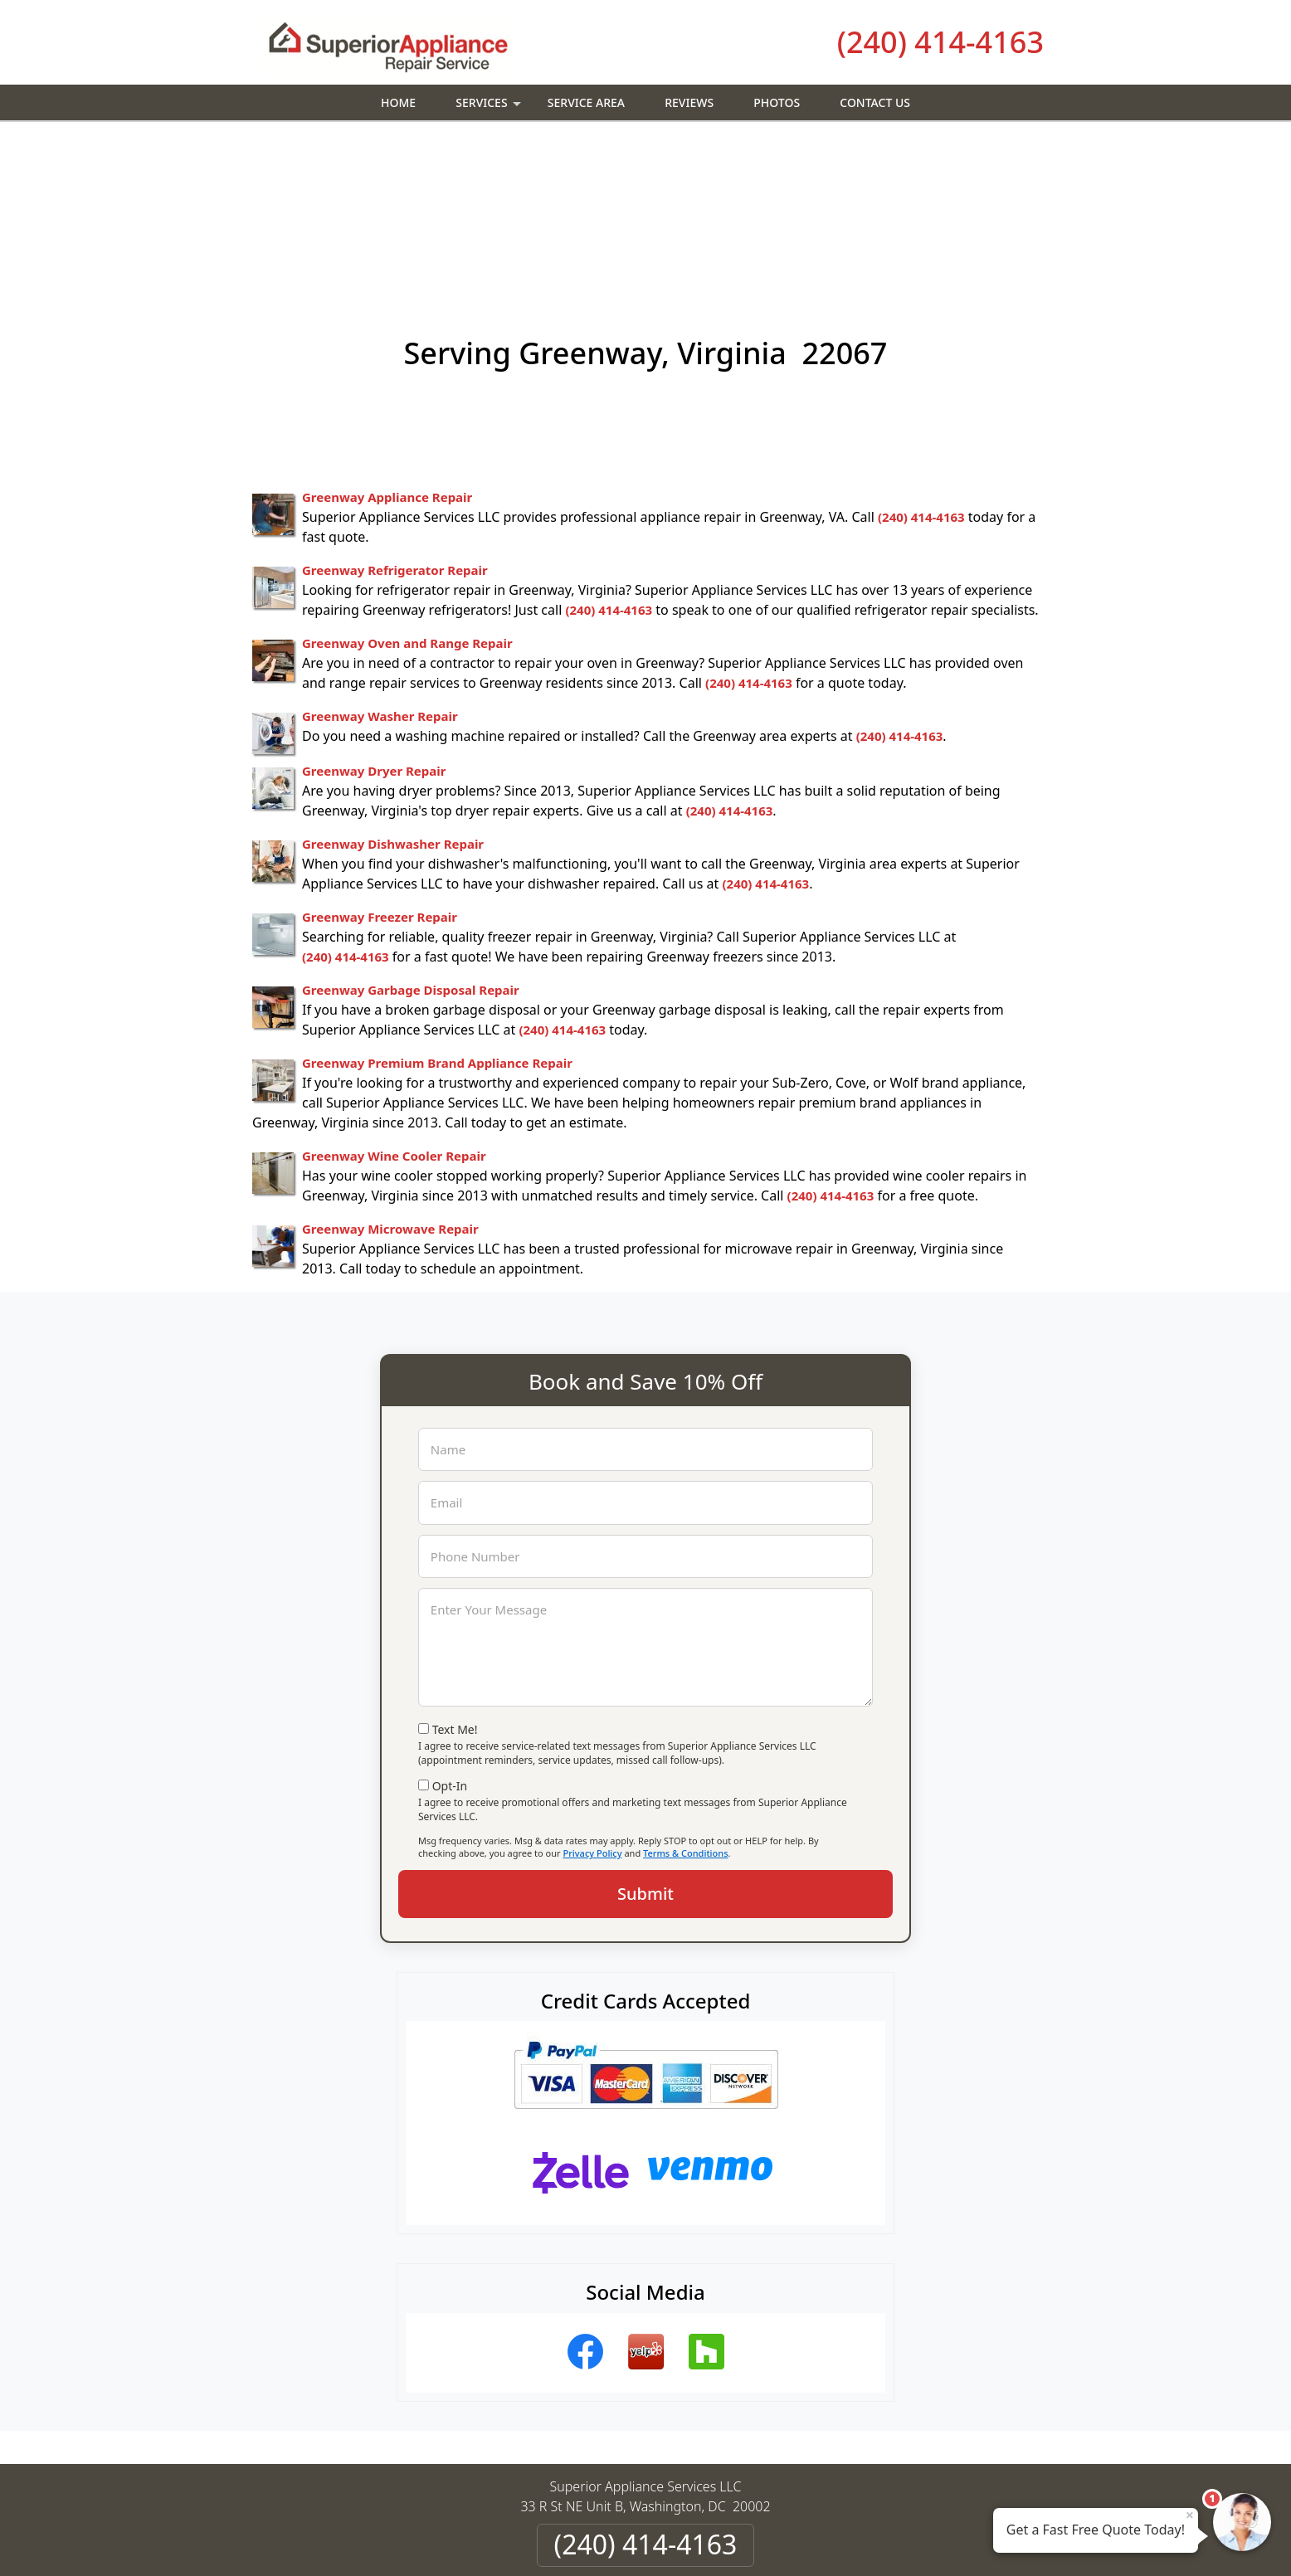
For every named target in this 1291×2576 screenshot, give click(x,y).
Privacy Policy (592, 1707)
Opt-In (450, 1640)
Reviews (689, 102)
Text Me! (455, 1583)
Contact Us (875, 102)
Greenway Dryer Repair (374, 624)
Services (490, 107)
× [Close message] (1190, 2514)
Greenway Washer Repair (380, 570)
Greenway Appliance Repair (387, 351)
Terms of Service (770, 2541)
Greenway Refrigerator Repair (395, 424)
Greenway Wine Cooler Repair (394, 1009)
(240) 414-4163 (940, 42)
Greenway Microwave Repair (390, 1082)
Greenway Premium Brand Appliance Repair (437, 916)
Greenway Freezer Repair (379, 770)
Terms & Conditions (685, 1707)
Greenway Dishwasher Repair (393, 697)
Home (398, 102)
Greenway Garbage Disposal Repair (410, 843)
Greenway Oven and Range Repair (407, 497)
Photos (776, 102)
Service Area (586, 102)
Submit (645, 1747)
